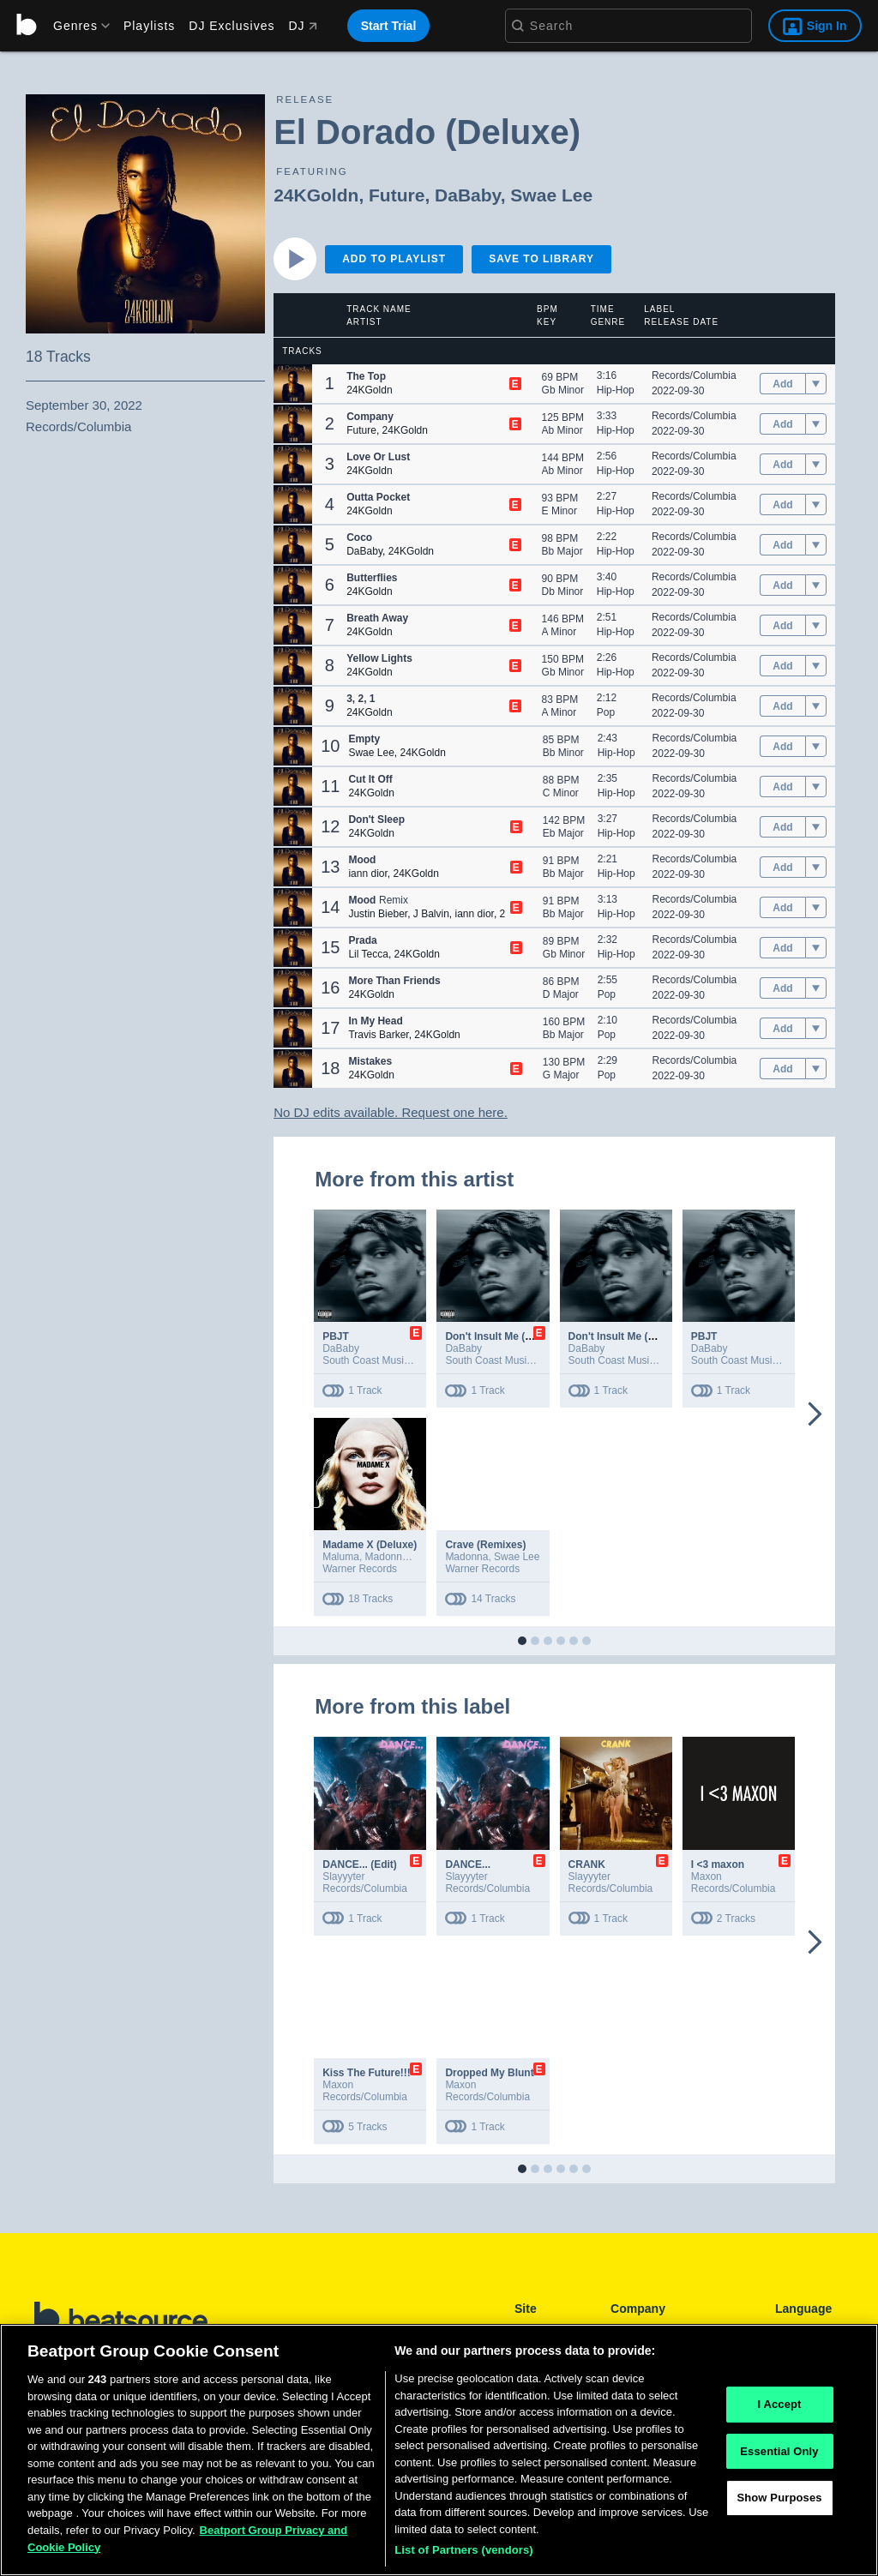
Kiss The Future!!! (366, 2073)
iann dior (367, 874)
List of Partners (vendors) (463, 2549)
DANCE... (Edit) (359, 1864)
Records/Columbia (694, 375)
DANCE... (467, 1864)
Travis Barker (378, 1035)
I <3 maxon (717, 1864)
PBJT (335, 1336)
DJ (302, 26)
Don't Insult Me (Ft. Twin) (505, 1336)
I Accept (779, 2404)
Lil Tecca (368, 954)
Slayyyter (343, 1876)
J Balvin (431, 914)
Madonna (386, 1557)
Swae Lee (551, 195)
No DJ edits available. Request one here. (391, 1112)
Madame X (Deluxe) (369, 1545)
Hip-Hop (615, 390)
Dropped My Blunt (489, 2073)
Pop (606, 712)
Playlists (149, 26)
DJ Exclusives (231, 26)
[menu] (75, 26)
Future (396, 195)
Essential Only (779, 2451)
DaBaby (468, 195)
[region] (439, 2450)
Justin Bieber (377, 914)
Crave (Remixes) (485, 1545)
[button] (293, 383)
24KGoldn (316, 195)
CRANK (586, 1864)
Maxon (706, 1876)
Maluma (340, 1557)
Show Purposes (779, 2498)
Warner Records (359, 1569)
